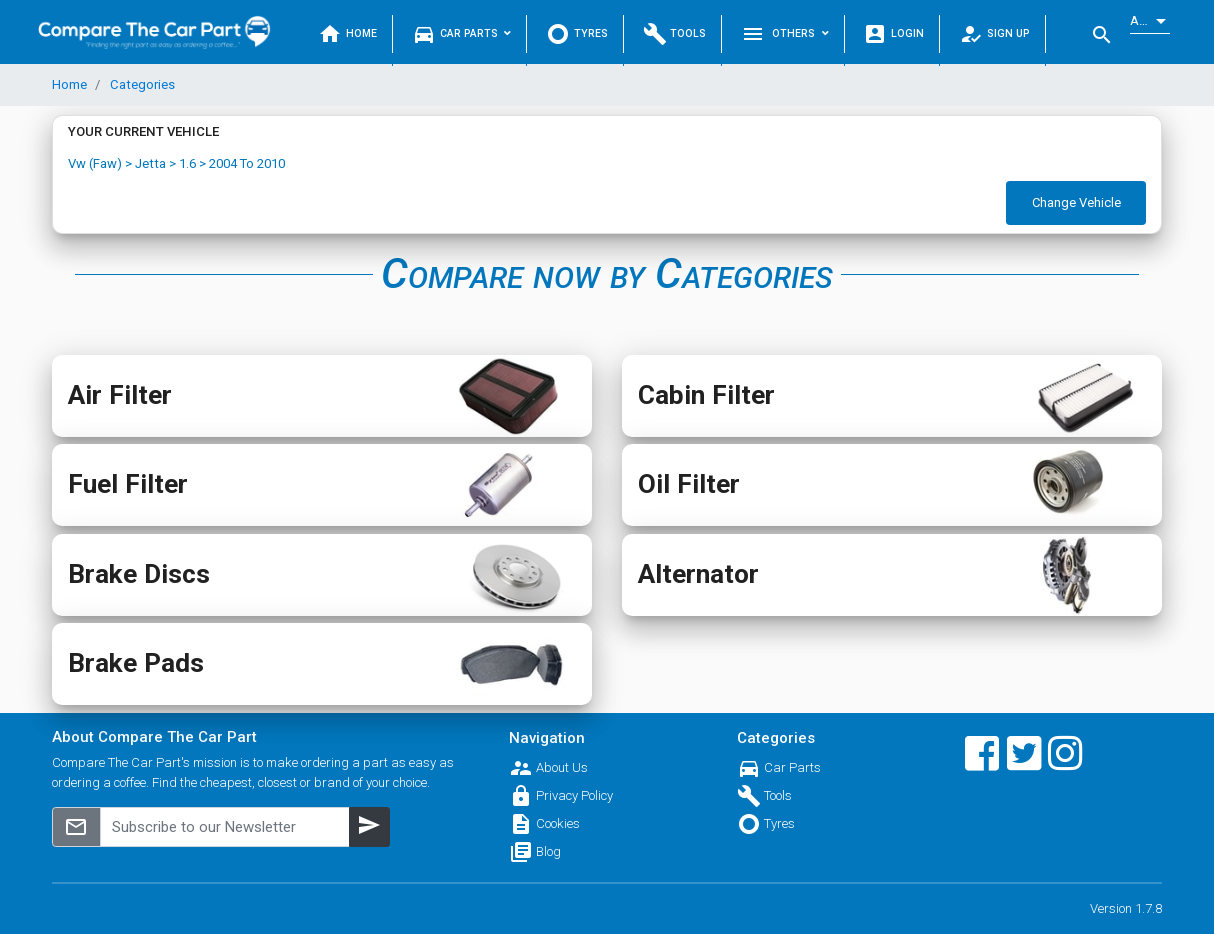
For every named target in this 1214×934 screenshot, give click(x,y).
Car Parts (462, 34)
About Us (562, 767)
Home (347, 34)
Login (893, 34)
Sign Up (994, 34)
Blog (548, 851)
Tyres (577, 34)
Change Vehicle (1076, 202)
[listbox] (1150, 21)
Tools (675, 34)
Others (785, 34)
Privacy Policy (574, 795)
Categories (141, 84)
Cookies (558, 823)
